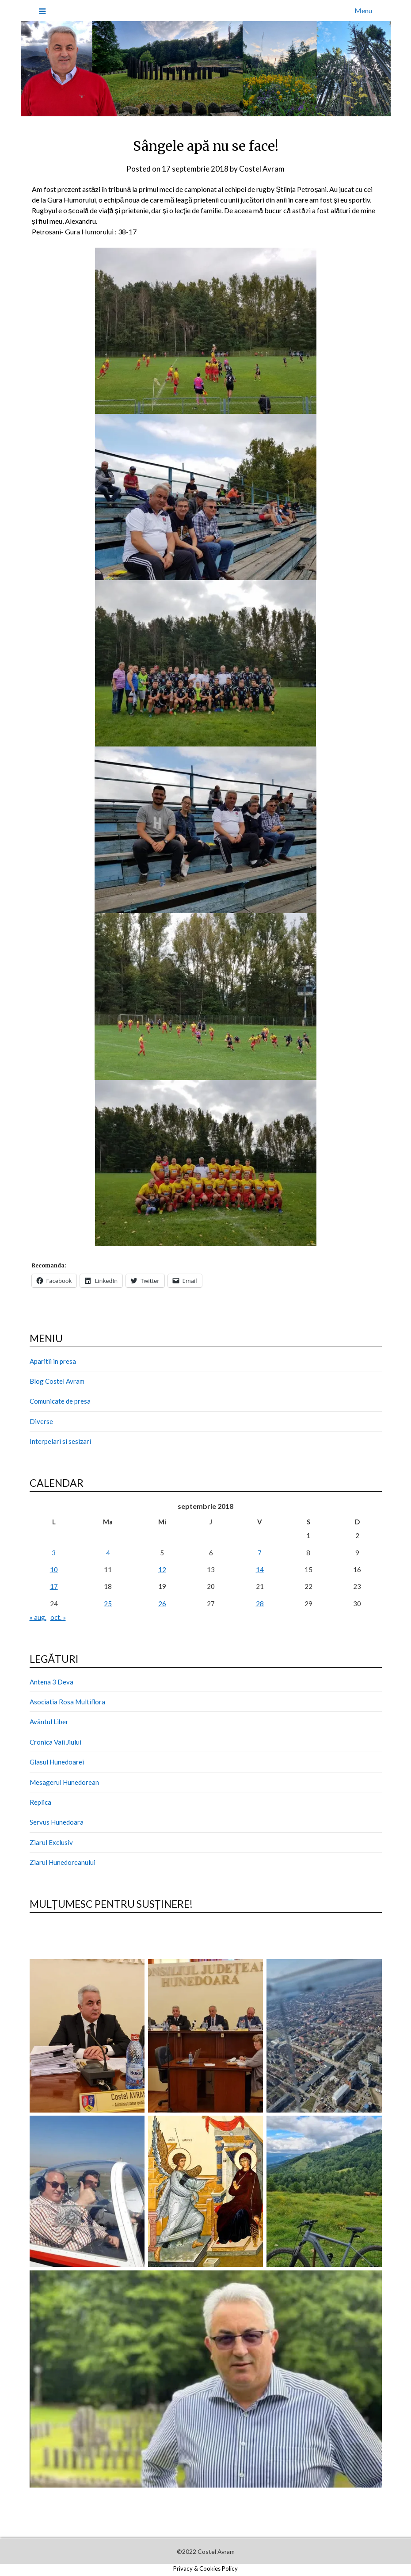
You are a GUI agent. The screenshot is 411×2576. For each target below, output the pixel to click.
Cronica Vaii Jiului (55, 1742)
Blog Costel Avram (57, 1381)
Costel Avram (262, 168)
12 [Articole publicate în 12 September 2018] (162, 1569)
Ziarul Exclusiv (51, 1842)
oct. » (58, 1617)
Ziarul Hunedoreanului (62, 1862)
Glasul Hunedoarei (57, 1762)
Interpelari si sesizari (60, 1441)
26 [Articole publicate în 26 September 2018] (162, 1604)
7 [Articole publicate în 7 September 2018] (260, 1553)
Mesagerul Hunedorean (64, 1782)
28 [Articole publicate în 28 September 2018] (260, 1604)
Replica (40, 1802)
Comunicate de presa (60, 1401)
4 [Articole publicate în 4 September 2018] (108, 1553)
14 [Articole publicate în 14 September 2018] (260, 1569)
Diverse (41, 1421)
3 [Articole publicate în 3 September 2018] (54, 1553)
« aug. (38, 1617)
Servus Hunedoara (57, 1822)
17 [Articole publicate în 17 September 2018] (54, 1586)
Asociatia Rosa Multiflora (67, 1702)
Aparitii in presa (53, 1361)
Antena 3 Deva (51, 1682)
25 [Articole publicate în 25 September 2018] (108, 1604)
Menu (363, 10)
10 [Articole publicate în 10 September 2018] (54, 1569)
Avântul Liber (49, 1722)
